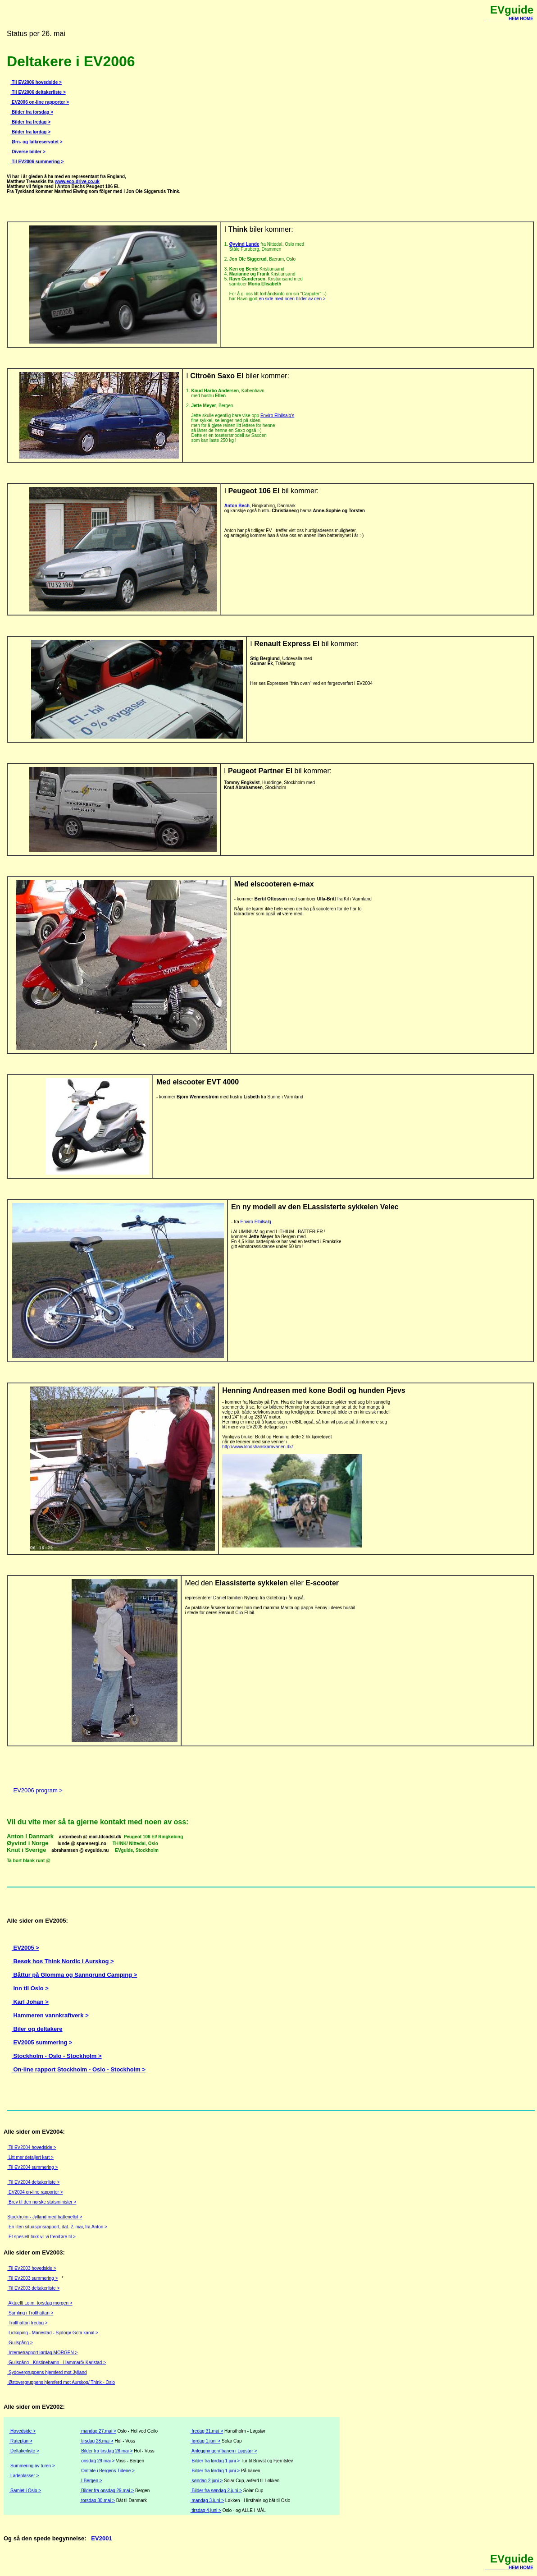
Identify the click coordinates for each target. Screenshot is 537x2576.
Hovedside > (22, 2431)
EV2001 (101, 2538)
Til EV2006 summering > (37, 161)
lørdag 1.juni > (205, 2440)
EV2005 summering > (42, 2042)
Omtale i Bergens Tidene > (107, 2470)
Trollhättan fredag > (27, 2322)
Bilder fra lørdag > (30, 131)
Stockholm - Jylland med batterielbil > (44, 2216)
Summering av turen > (32, 2465)
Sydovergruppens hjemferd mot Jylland (46, 2372)
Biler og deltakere (37, 2028)
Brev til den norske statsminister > (41, 2201)
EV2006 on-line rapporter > (39, 102)
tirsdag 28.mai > (96, 2440)
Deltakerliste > (24, 2450)
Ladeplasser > (24, 2475)
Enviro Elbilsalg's (277, 415)
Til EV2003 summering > (32, 2278)
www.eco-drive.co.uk (77, 181)
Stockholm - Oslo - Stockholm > (57, 2056)
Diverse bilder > (28, 151)
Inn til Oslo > (30, 1988)
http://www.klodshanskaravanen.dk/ (257, 1446)
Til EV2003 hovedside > (31, 2268)
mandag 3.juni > (207, 2500)
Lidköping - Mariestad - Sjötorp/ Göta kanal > (52, 2332)
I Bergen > (91, 2480)
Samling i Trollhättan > (30, 2312)
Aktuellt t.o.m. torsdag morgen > (39, 2302)
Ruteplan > (20, 2440)
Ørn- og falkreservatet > (36, 141)
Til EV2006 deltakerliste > (37, 92)
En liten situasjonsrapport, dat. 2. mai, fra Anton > (57, 2226)
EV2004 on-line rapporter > (35, 2192)
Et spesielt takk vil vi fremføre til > (41, 2236)
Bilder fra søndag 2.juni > (216, 2490)
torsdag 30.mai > (97, 2500)
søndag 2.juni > (207, 2480)
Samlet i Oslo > (25, 2490)
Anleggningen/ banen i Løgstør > (224, 2450)
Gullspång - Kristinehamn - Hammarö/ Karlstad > (56, 2362)
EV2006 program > (37, 1790)
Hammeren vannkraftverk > (50, 2015)
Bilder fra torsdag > (31, 112)
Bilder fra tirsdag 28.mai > (106, 2450)
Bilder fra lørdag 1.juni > (215, 2460)
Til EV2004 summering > (32, 2167)
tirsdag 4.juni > (206, 2510)
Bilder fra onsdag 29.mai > (107, 2490)
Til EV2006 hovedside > (35, 82)
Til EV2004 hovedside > (31, 2147)
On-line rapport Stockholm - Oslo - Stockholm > (79, 2069)
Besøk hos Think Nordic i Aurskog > (63, 1961)
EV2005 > (25, 1947)
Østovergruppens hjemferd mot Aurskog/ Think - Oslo (61, 2382)
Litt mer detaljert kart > (30, 2157)
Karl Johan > (30, 2001)
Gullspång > (19, 2342)
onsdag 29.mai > (97, 2460)
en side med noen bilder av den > (292, 298)
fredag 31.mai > (207, 2431)
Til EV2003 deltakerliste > (33, 2288)
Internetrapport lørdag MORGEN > (42, 2352)
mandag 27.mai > (98, 2431)
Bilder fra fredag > (30, 121)
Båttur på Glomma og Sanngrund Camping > (74, 1974)
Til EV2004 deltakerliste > (33, 2182)
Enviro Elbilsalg (256, 1221)
